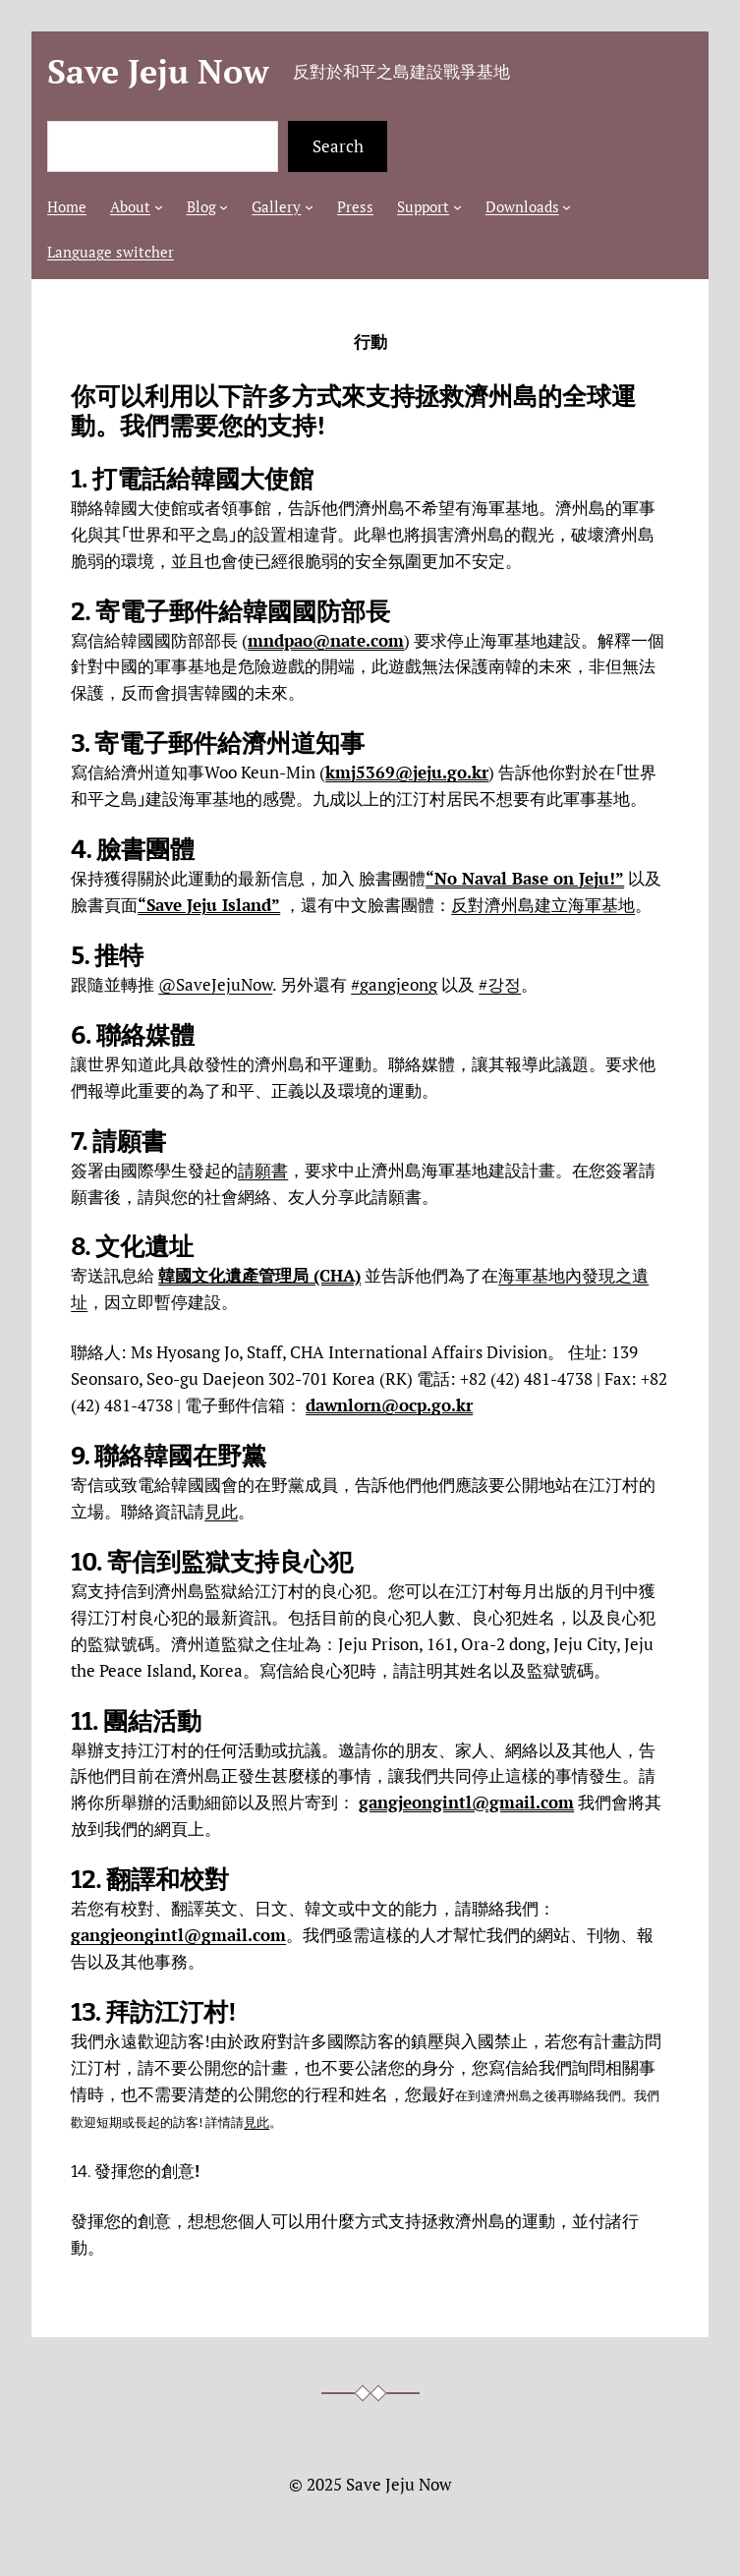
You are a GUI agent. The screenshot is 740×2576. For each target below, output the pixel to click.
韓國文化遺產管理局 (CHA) (259, 1275)
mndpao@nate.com (326, 640)
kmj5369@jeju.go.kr (406, 772)
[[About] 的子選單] (158, 206)
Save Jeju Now (158, 71)
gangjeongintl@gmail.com (466, 1802)
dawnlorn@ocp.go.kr (389, 1405)
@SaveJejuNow (215, 984)
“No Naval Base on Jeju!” (525, 878)
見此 (221, 1511)
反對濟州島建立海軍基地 (543, 904)
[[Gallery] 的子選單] (309, 206)
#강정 (500, 984)
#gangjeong (394, 984)
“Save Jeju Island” (209, 904)
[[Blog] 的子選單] (223, 206)
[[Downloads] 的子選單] (566, 206)
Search (338, 146)
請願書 (263, 1170)
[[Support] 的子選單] (457, 206)
